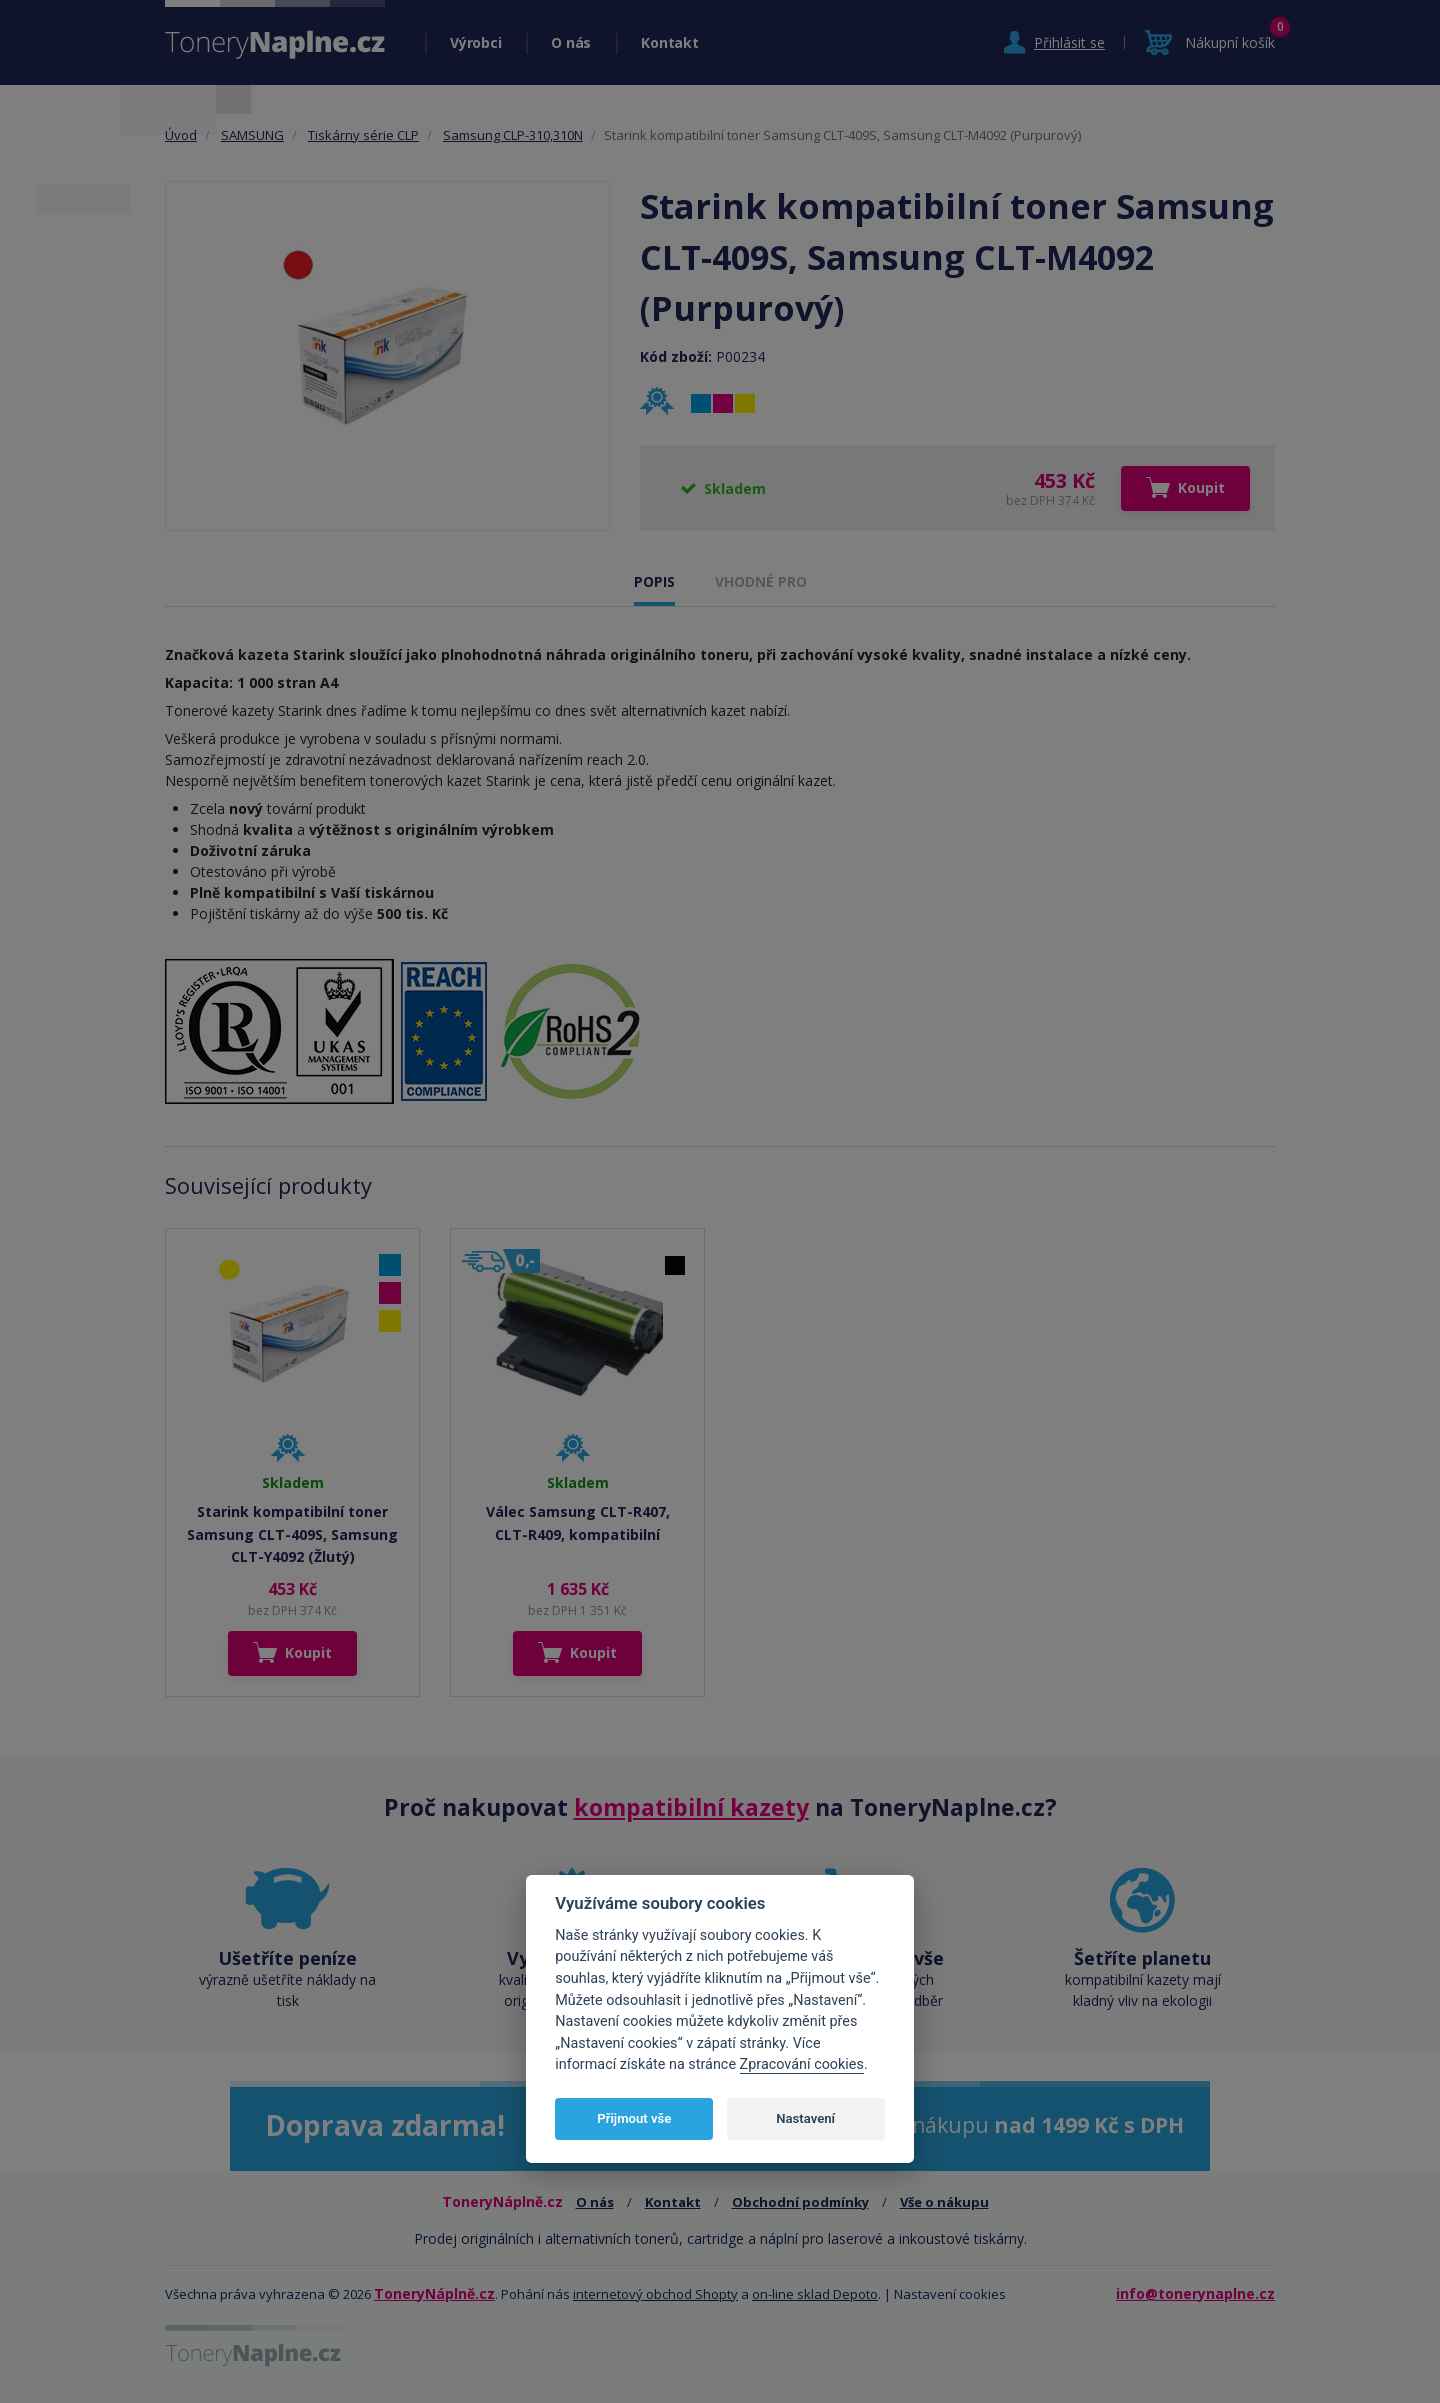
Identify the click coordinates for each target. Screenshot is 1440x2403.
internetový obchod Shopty (655, 2294)
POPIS (654, 581)
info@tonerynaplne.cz (1195, 2293)
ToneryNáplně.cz (434, 2293)
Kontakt (669, 42)
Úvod (181, 135)
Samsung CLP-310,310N (513, 135)
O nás (571, 42)
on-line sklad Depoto (815, 2294)
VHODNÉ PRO (761, 581)
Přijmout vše (634, 2118)
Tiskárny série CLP (363, 135)
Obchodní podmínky (800, 2202)
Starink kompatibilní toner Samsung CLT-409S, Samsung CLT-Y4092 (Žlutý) (292, 1534)
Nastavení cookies (950, 2294)
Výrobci (475, 42)
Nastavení (805, 2118)
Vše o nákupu (944, 2202)
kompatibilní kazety (691, 1807)
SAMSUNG (252, 135)
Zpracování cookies (802, 2064)
